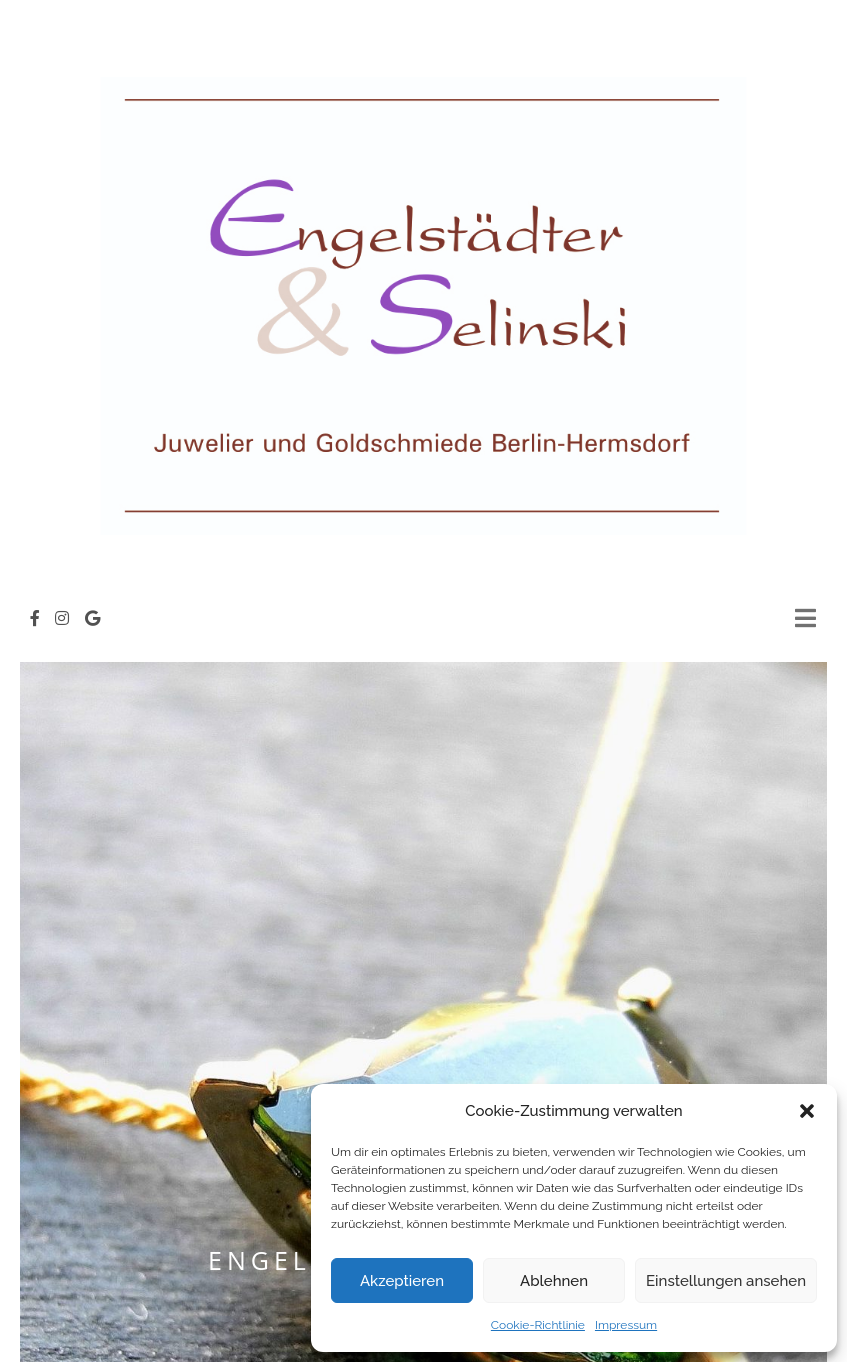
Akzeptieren (402, 1281)
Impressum (626, 1325)
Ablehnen (554, 1281)
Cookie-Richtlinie (538, 1325)
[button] (807, 1111)
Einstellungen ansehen (726, 1281)
